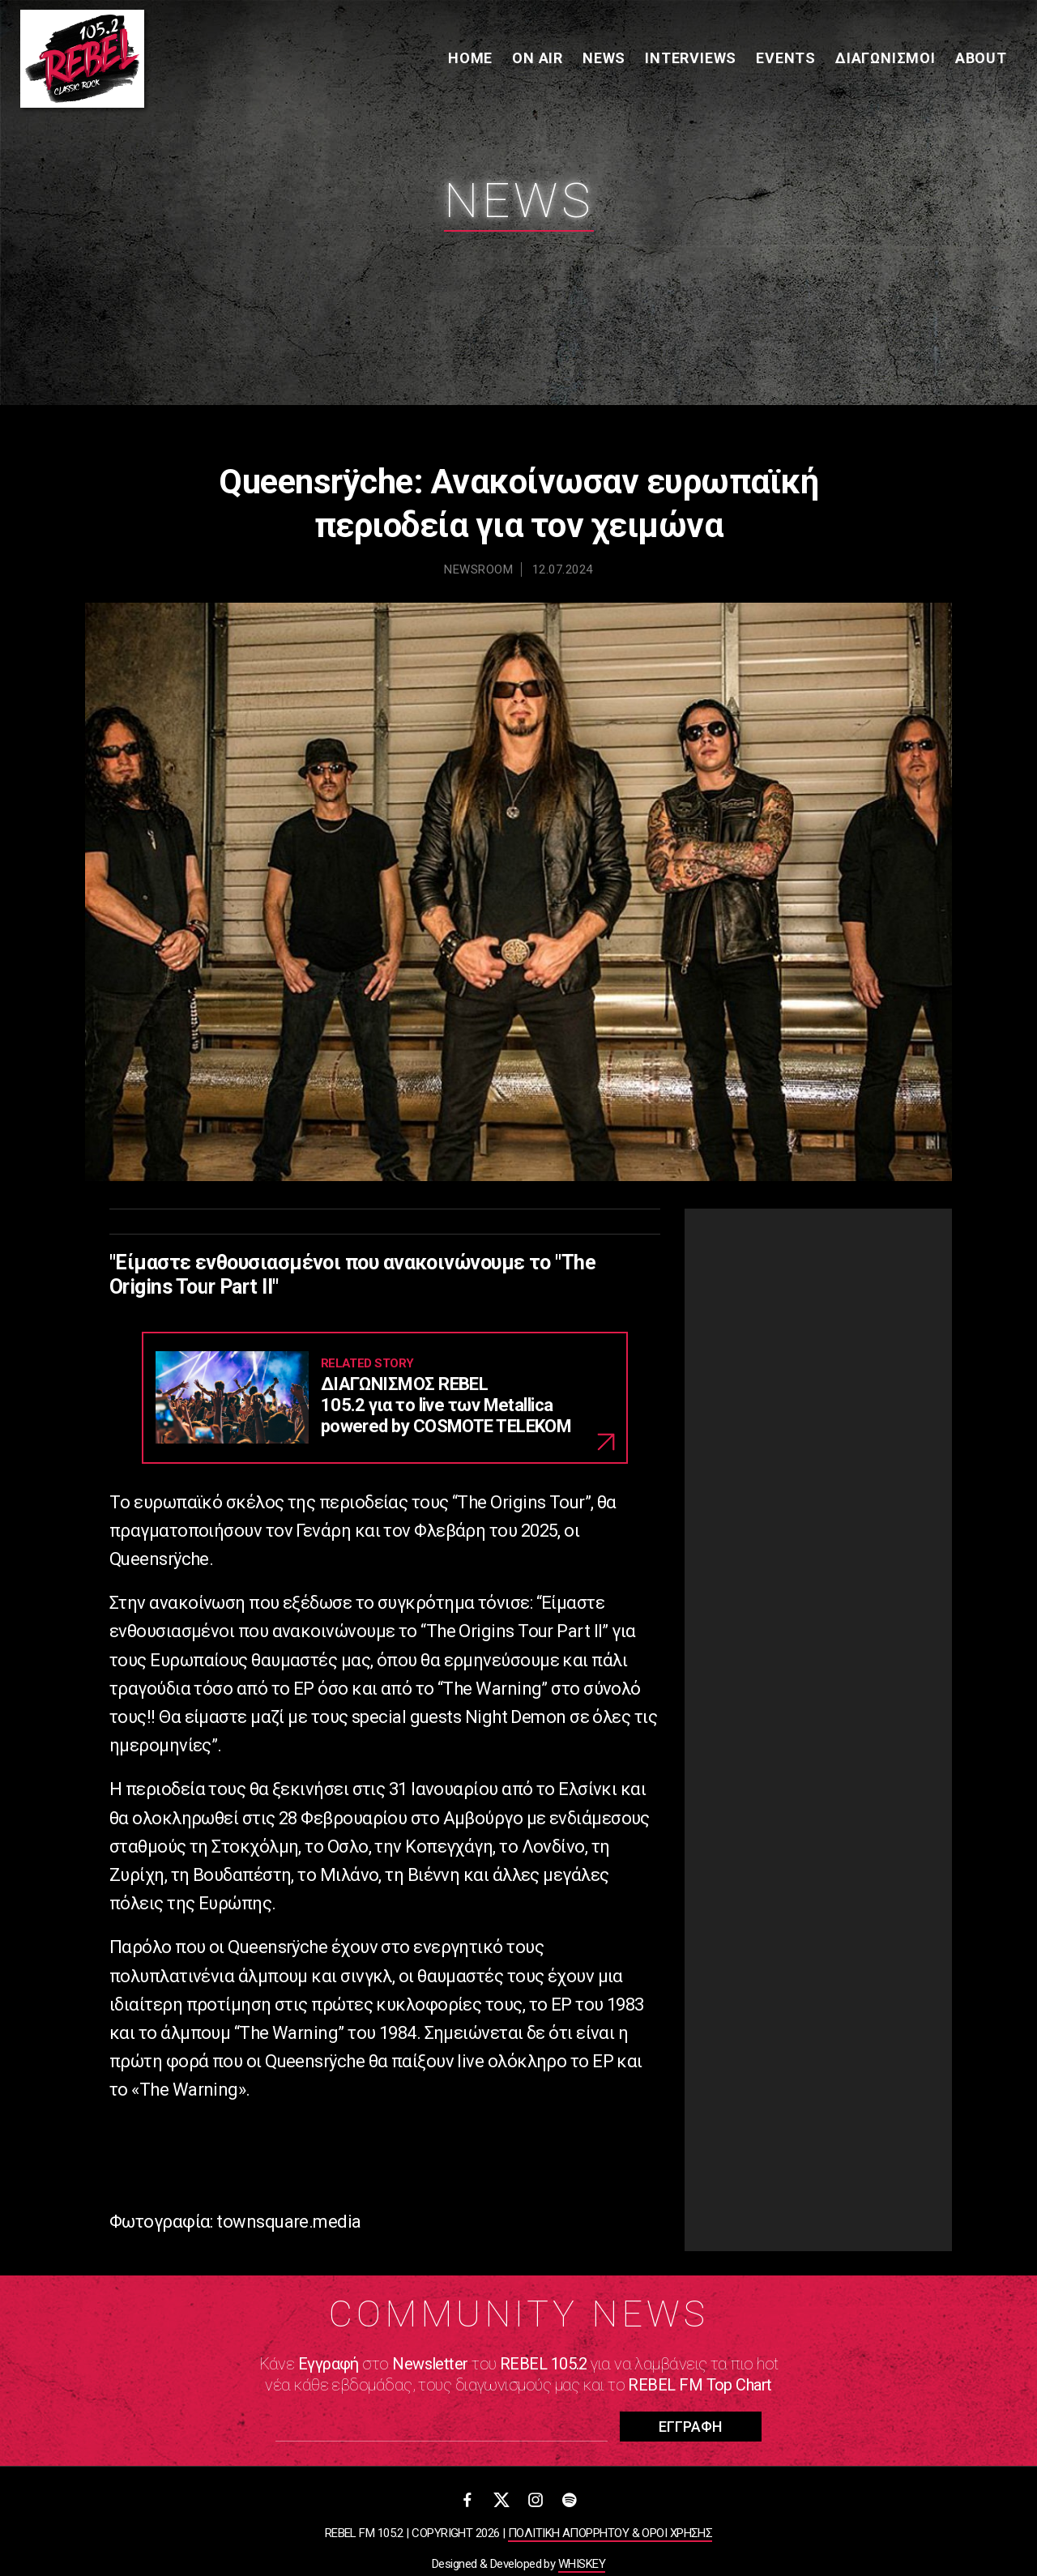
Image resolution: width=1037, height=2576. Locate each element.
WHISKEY (581, 2564)
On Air (535, 60)
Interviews (689, 60)
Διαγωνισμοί (884, 60)
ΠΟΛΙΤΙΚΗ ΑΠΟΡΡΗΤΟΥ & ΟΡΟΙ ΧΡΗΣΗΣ (610, 2533)
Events (784, 60)
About (979, 60)
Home (468, 60)
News (602, 60)
